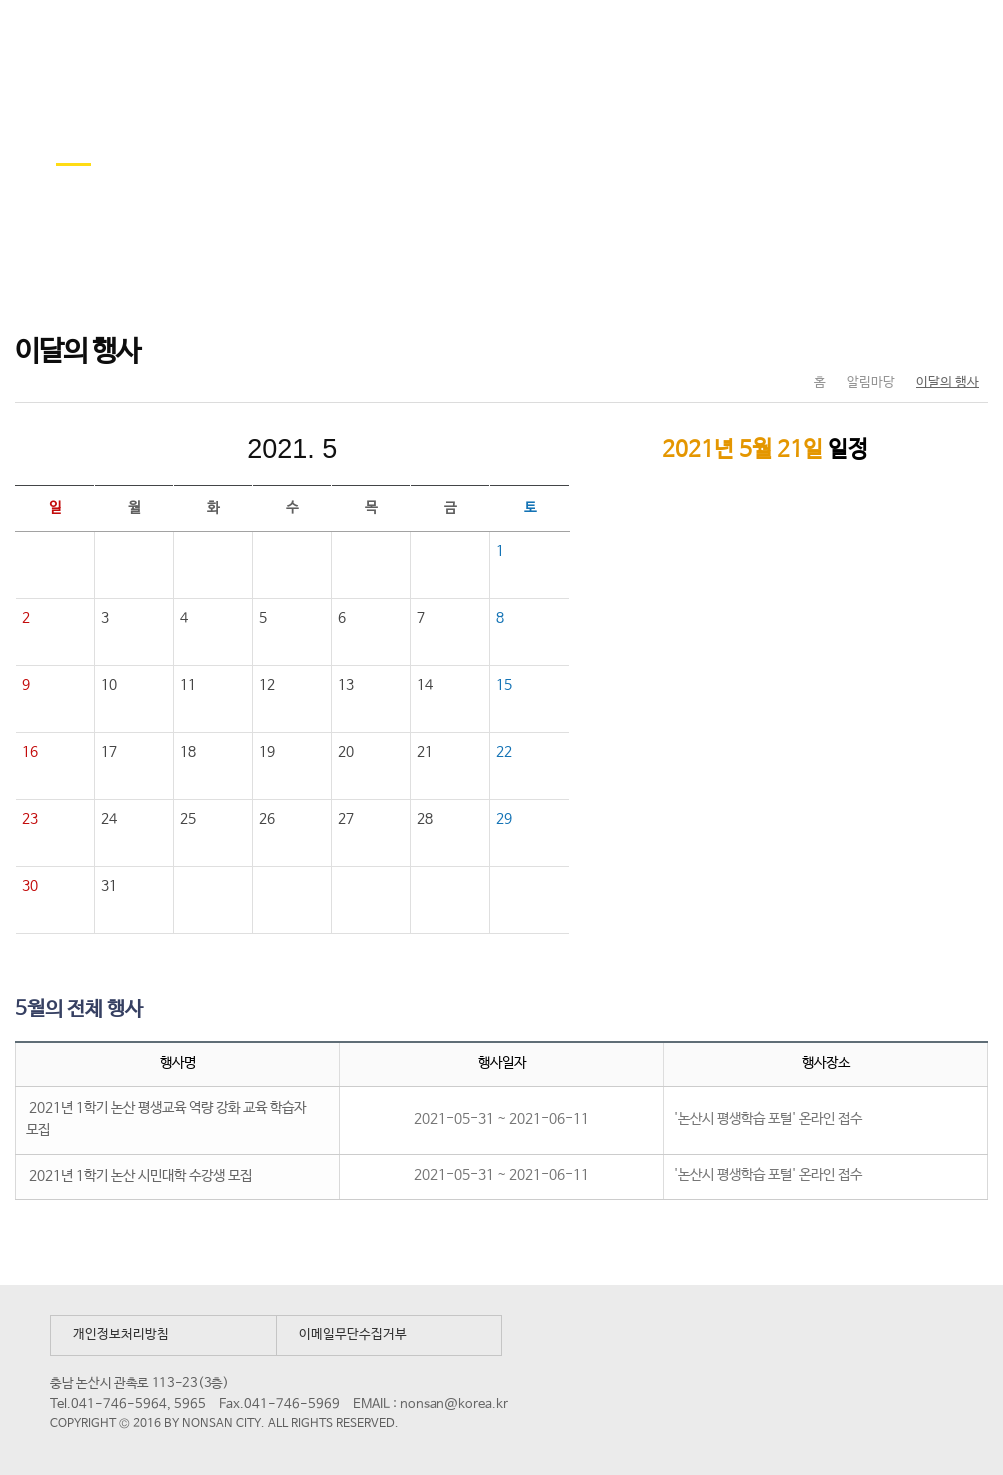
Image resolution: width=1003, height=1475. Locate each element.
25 (188, 819)
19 (267, 752)
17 (109, 752)
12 (267, 685)
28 (425, 819)
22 (504, 752)
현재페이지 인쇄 (964, 341)
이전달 (158, 449)
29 (504, 819)
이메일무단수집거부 (353, 1334)
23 (30, 819)
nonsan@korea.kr (454, 1404)
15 (504, 685)
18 (188, 752)
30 (30, 886)
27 (346, 819)
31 (110, 886)
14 (425, 685)
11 (188, 685)
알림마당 (871, 382)
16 (30, 752)
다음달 (426, 449)
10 (109, 685)
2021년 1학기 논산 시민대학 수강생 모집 (140, 1176)
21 (425, 752)
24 (109, 819)
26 (267, 819)
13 (346, 685)
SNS (922, 341)
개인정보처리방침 (121, 1334)
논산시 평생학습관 (161, 38)
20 (346, 752)
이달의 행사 (947, 382)
